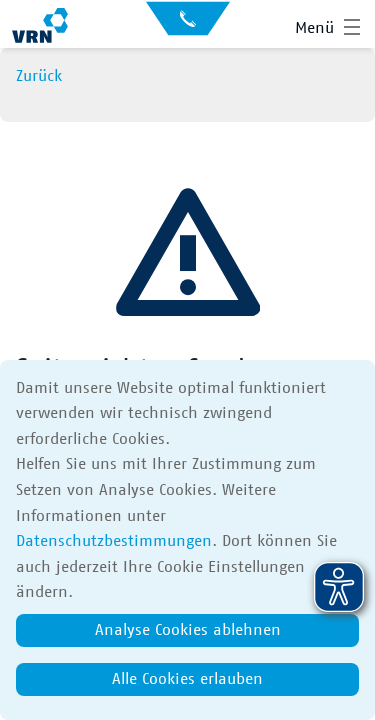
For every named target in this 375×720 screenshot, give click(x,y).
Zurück (39, 76)
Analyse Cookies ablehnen (188, 630)
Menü (314, 28)
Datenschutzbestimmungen (114, 541)
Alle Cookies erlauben (187, 679)
